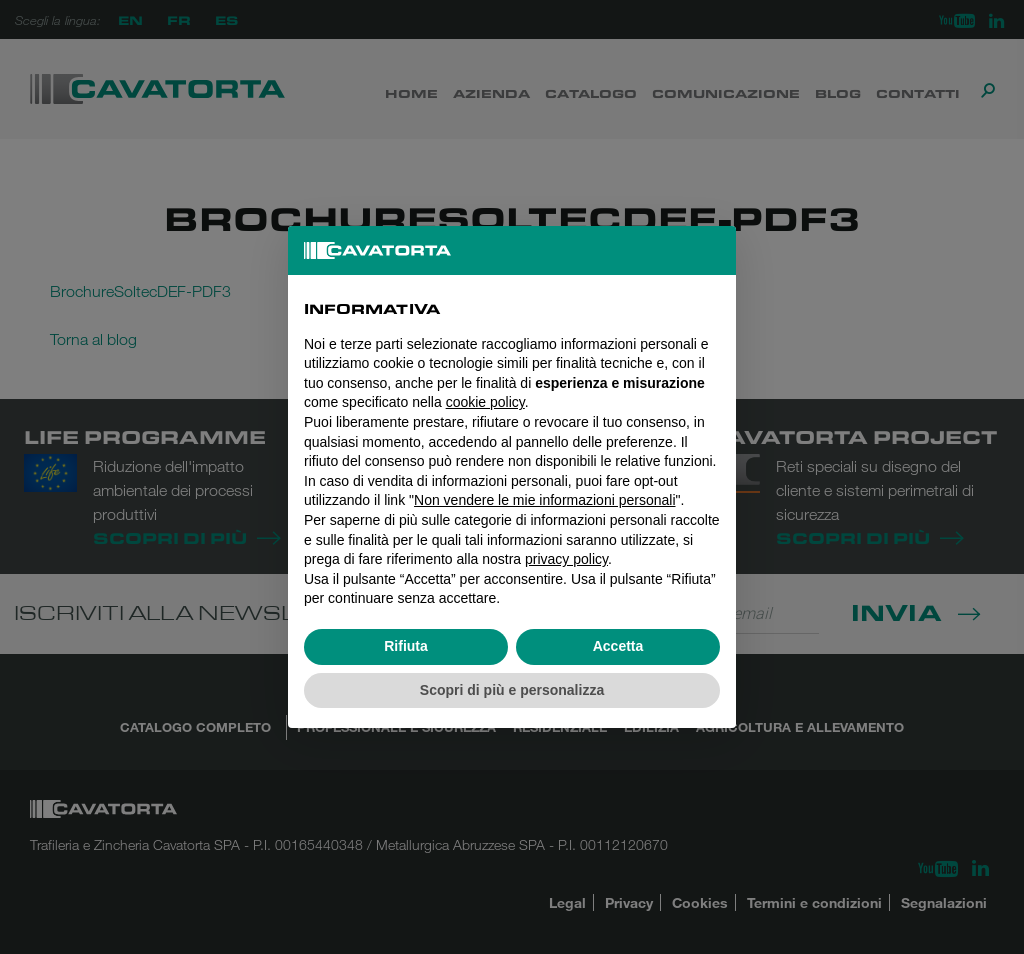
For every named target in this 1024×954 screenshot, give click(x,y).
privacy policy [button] (566, 559)
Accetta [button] (618, 646)
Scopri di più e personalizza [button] (512, 690)
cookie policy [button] (485, 402)
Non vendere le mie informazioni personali (544, 500)
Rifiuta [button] (406, 646)
